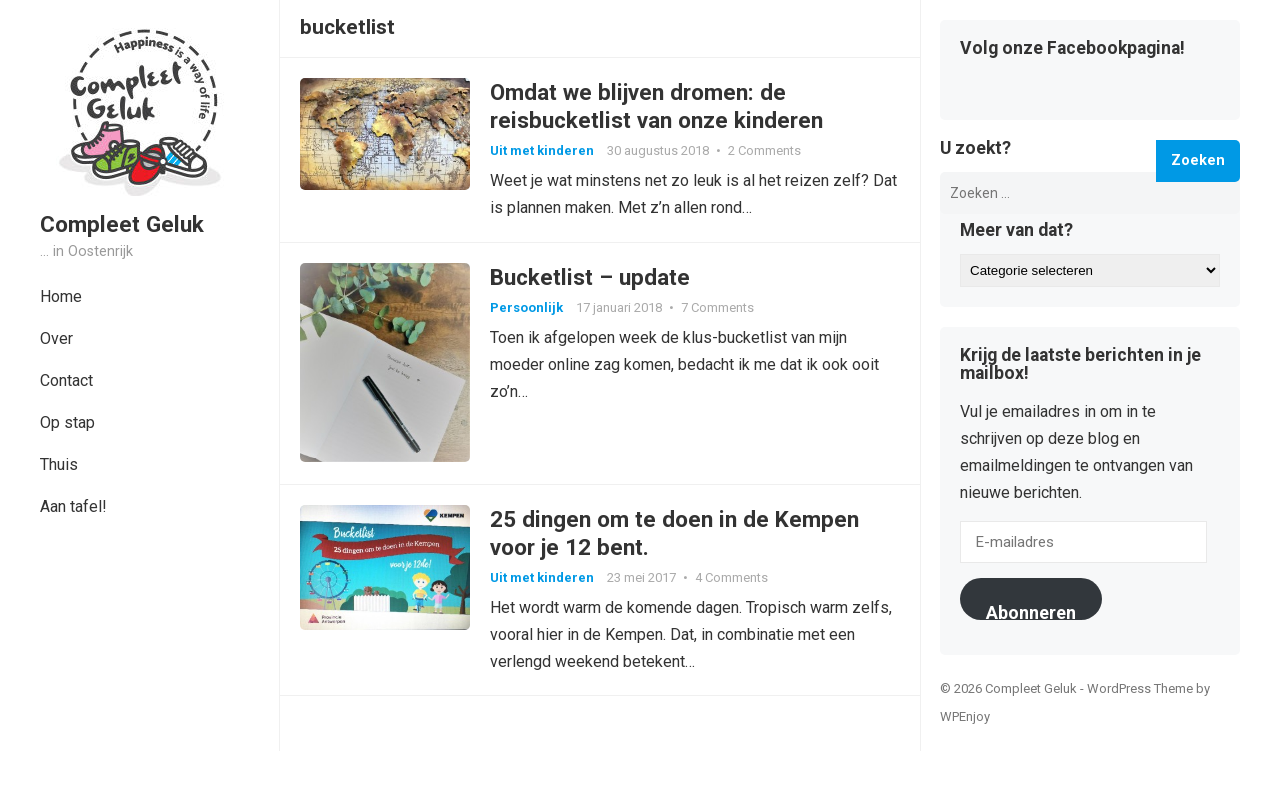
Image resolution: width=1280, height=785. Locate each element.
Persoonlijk (526, 307)
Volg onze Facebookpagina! (1072, 49)
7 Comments (717, 307)
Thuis (59, 464)
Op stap (67, 422)
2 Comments (764, 150)
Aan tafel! (73, 506)
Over (56, 338)
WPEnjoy (965, 716)
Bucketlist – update (590, 277)
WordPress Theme (1140, 688)
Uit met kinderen (542, 150)
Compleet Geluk (122, 224)
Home (61, 296)
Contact (66, 380)
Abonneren (1031, 611)
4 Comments (731, 577)
